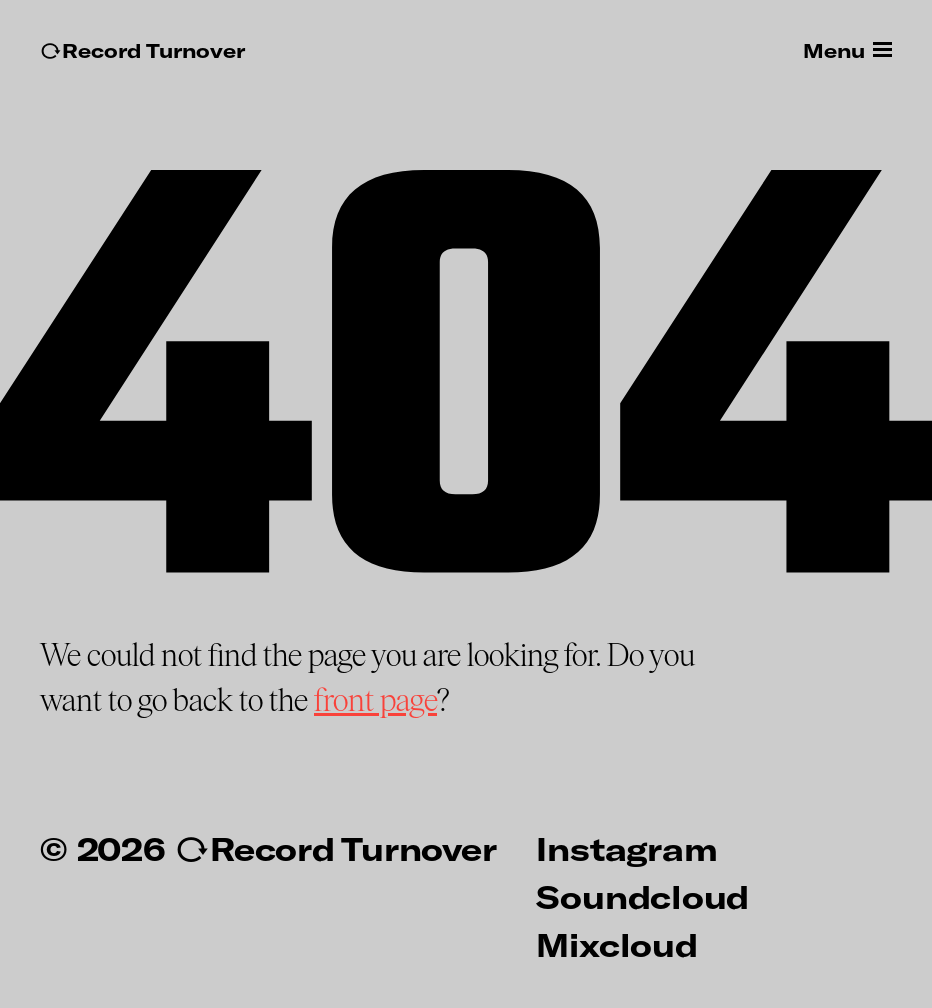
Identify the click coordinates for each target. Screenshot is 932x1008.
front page (375, 700)
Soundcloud (642, 896)
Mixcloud (616, 944)
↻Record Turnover (142, 50)
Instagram (626, 848)
